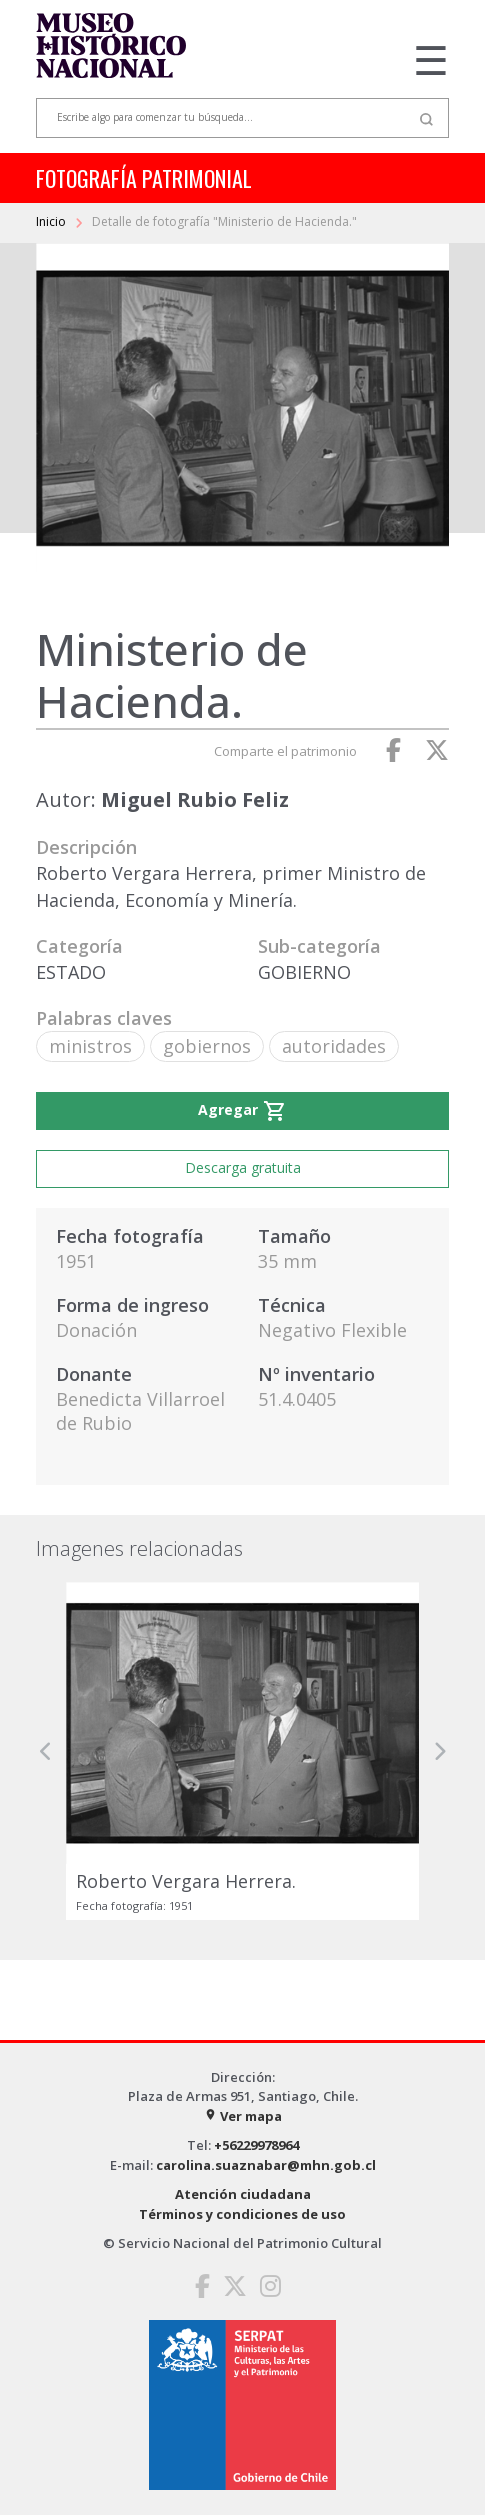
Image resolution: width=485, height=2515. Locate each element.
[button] (46, 1750)
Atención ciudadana (243, 2194)
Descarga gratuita (243, 1167)
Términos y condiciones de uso (242, 2214)
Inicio (52, 221)
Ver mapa (243, 2116)
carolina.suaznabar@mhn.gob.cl (266, 2165)
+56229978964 (256, 2145)
